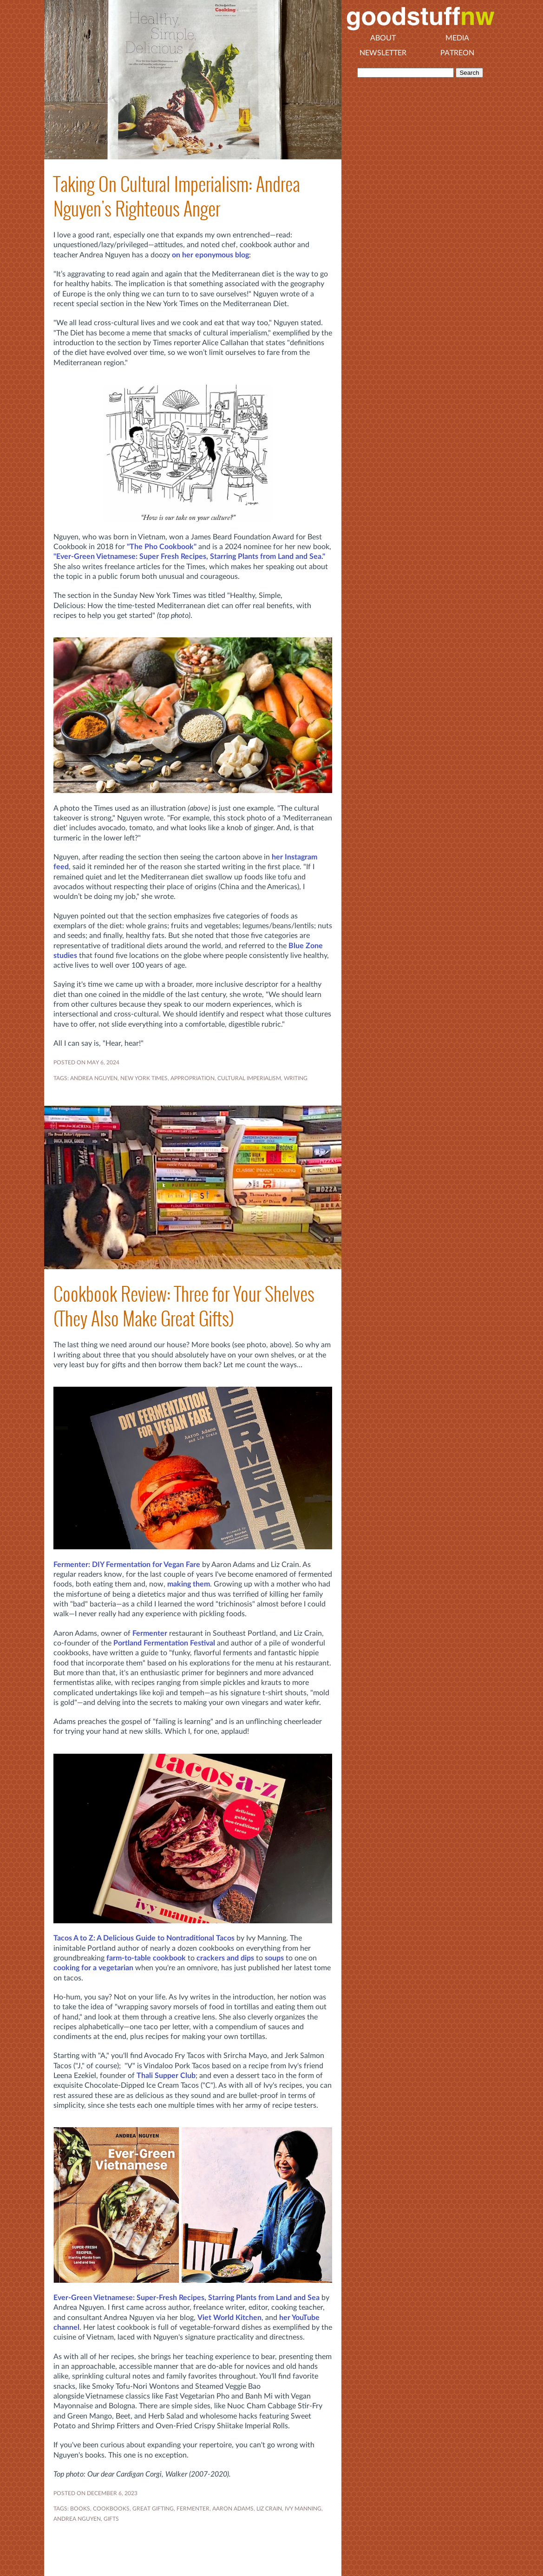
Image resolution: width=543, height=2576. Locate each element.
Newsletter (383, 53)
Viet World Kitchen (229, 2317)
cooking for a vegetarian (93, 1968)
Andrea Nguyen (94, 1078)
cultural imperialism (249, 1078)
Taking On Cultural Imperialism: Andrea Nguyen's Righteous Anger (176, 196)
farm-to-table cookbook (146, 1958)
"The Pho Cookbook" (161, 547)
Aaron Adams (233, 2508)
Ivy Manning (303, 2508)
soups (274, 1958)
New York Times (144, 1078)
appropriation (192, 1078)
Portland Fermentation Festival (164, 1643)
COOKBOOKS (111, 2508)
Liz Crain (269, 2508)
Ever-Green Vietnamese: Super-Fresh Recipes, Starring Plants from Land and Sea (186, 2297)
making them (188, 1584)
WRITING (295, 1078)
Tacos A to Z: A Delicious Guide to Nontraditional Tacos (144, 1938)
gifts (111, 2519)
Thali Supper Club (166, 2075)
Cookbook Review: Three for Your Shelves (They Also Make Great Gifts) (183, 1306)
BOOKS (80, 2508)
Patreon (457, 53)
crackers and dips (225, 1958)
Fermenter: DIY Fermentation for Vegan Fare (126, 1564)
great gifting (153, 2508)
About (383, 38)
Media (457, 38)
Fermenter (149, 1633)
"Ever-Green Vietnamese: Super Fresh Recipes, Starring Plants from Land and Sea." (189, 556)
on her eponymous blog (210, 255)
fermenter (193, 2508)
